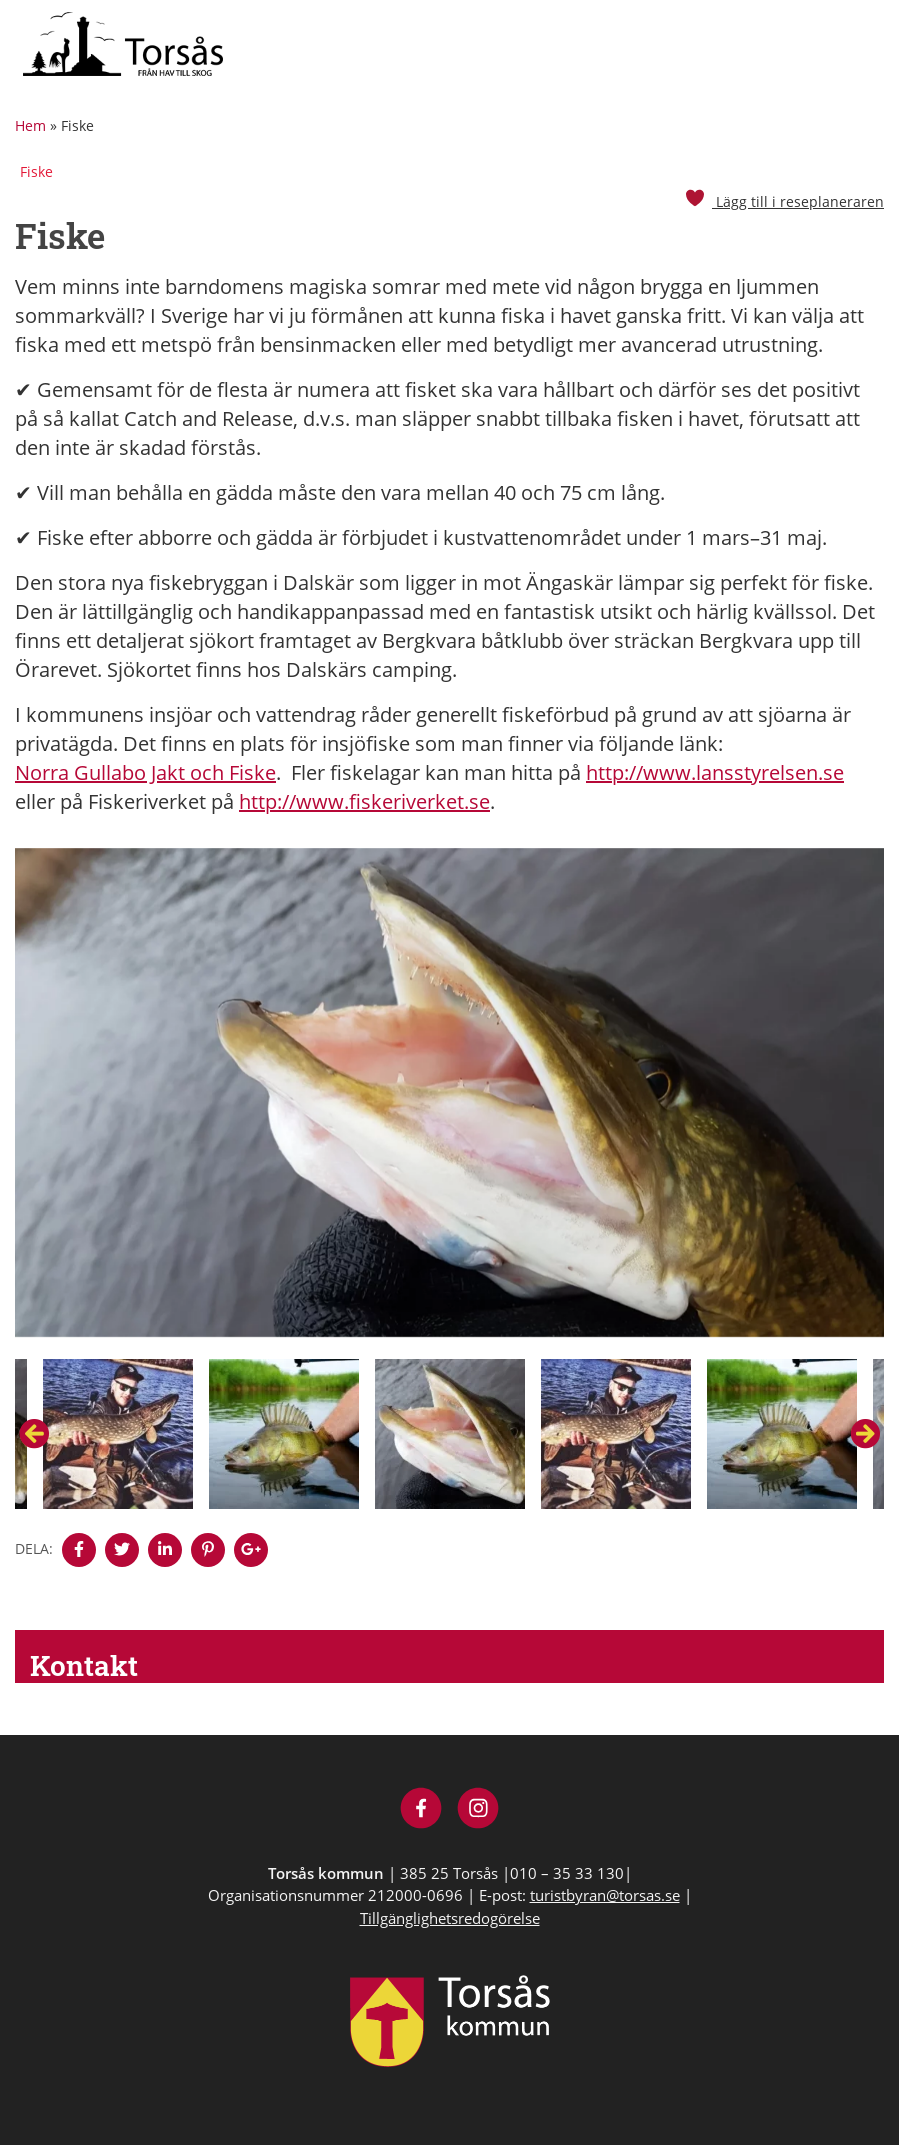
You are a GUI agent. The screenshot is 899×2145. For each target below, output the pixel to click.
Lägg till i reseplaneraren (784, 201)
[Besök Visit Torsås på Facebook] (421, 1810)
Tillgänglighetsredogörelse (450, 1918)
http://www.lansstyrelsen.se (715, 772)
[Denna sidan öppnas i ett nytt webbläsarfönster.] (79, 1550)
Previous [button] (34, 1434)
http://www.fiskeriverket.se (364, 801)
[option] (449, 1103)
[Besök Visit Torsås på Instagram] (478, 1810)
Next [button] (865, 1434)
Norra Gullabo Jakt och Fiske (145, 772)
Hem (30, 125)
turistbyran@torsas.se (605, 1895)
